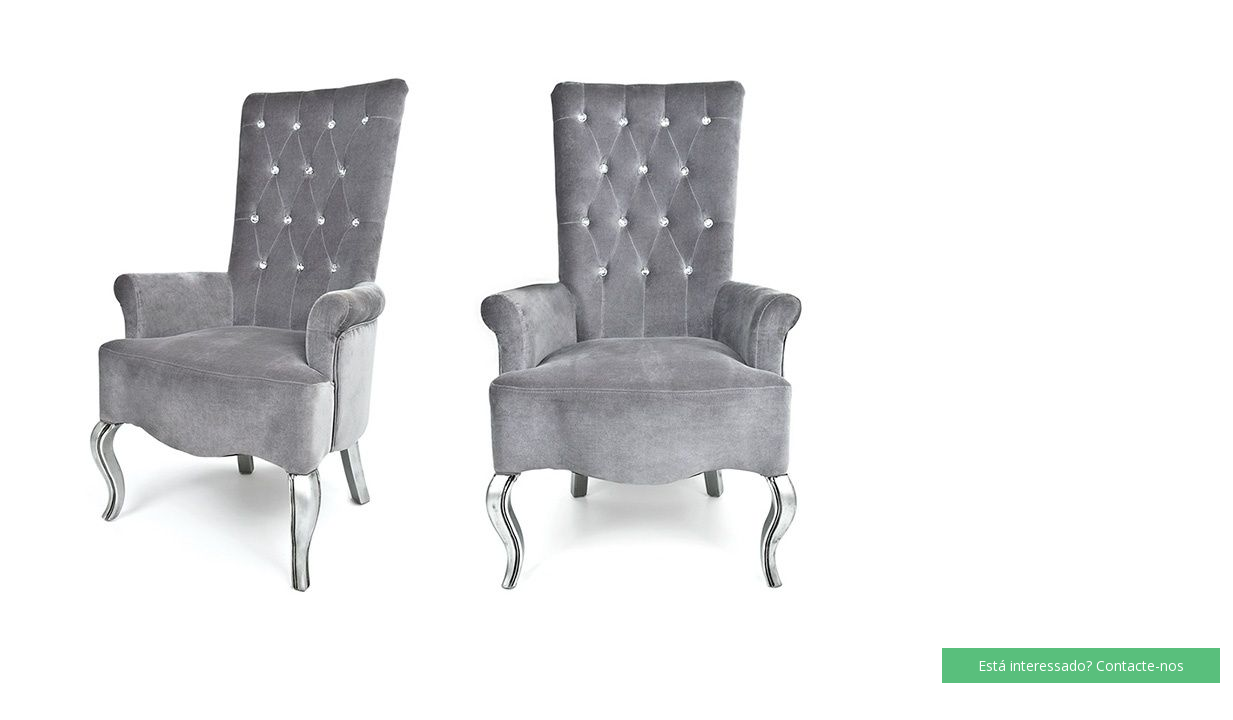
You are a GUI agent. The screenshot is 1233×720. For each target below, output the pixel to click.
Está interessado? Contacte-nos (1081, 665)
